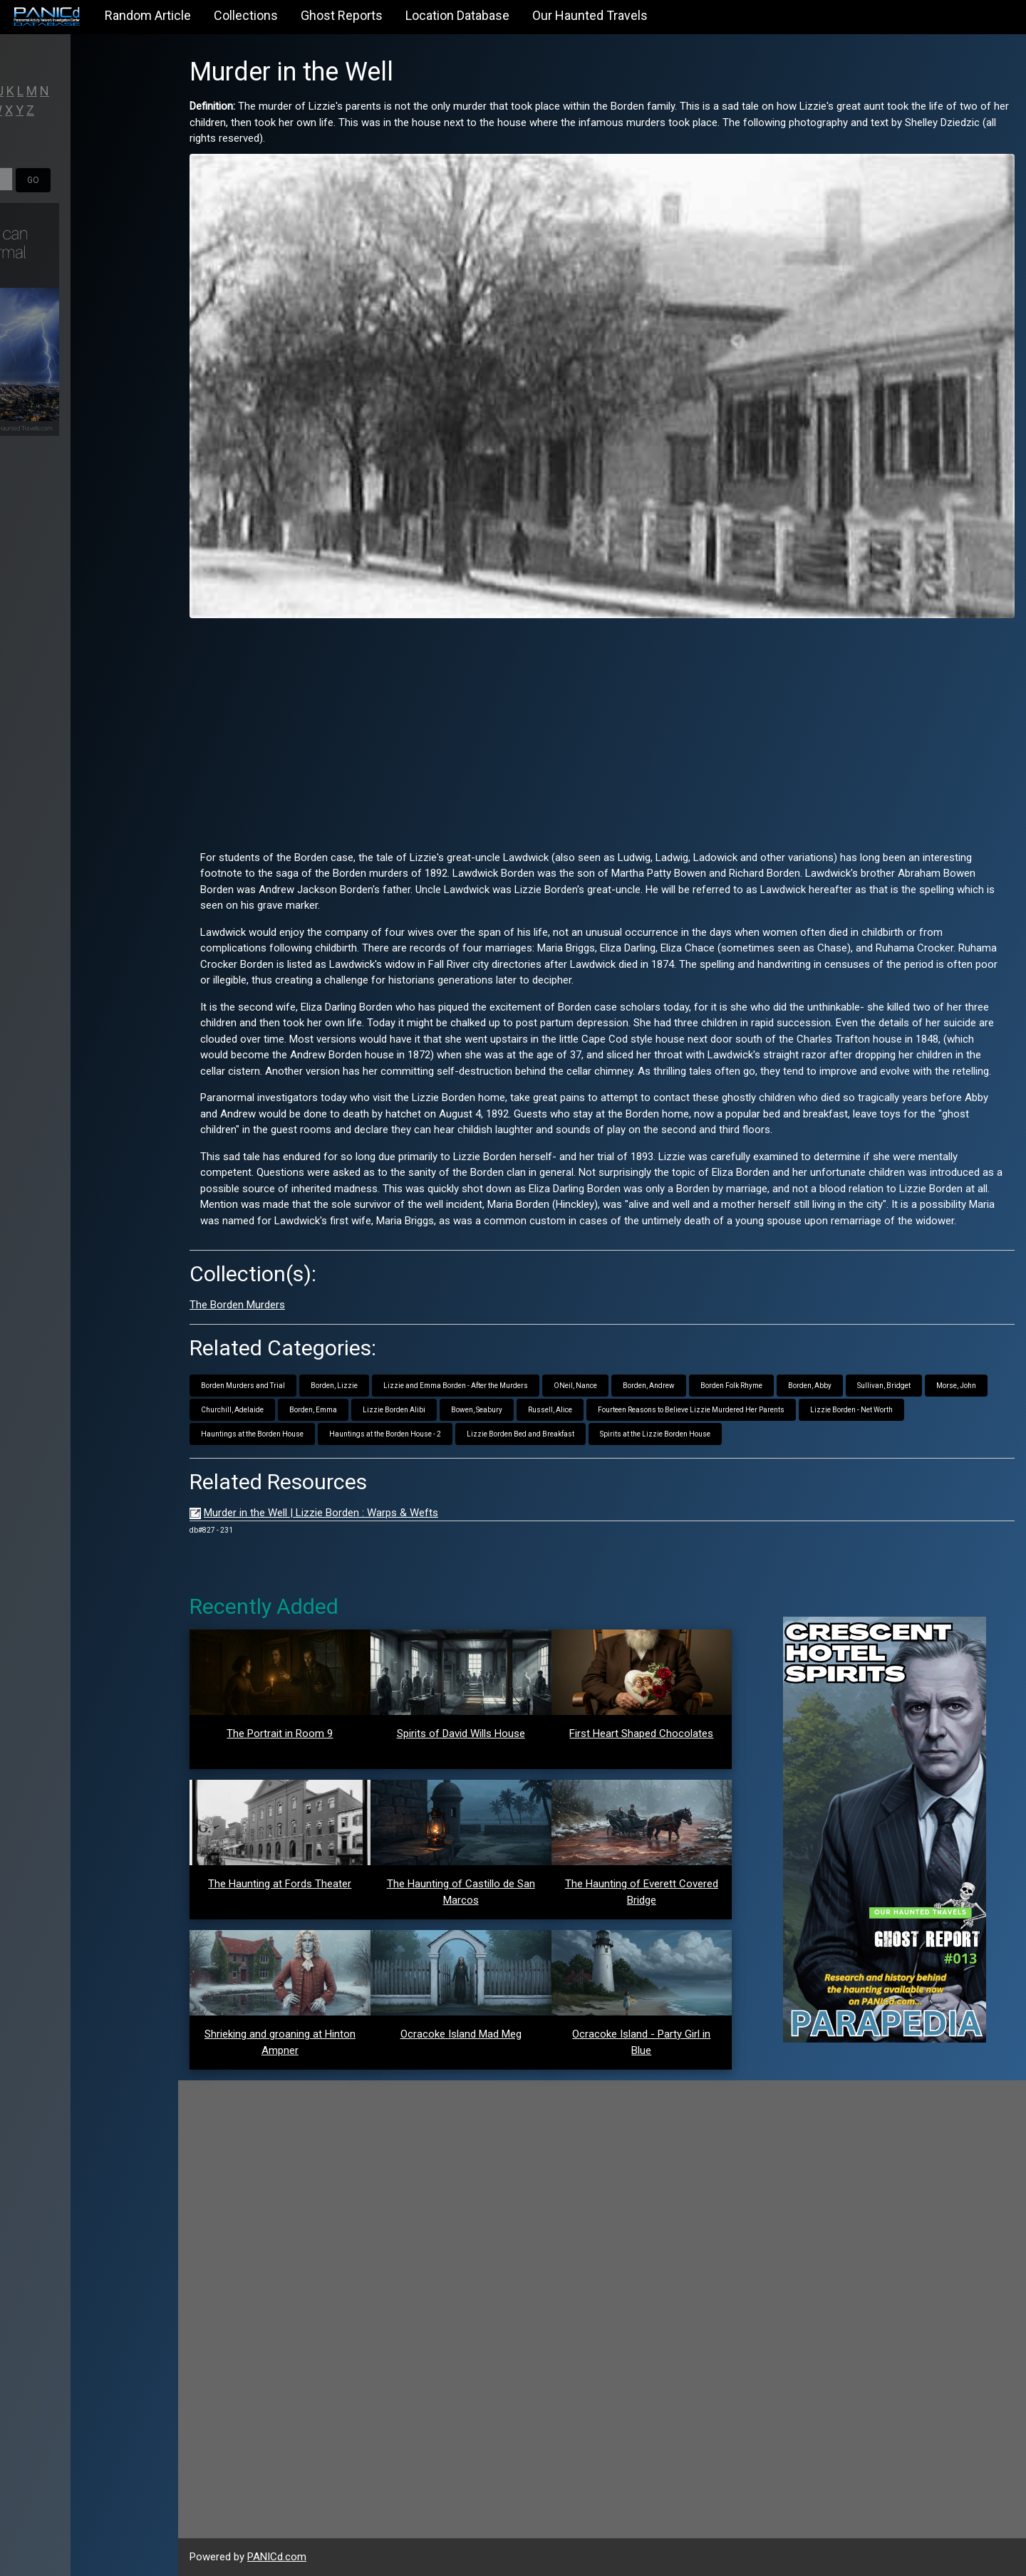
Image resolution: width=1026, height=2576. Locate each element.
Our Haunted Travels (590, 15)
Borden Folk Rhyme (731, 1385)
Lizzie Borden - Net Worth (851, 1410)
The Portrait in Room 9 (280, 1733)
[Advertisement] (602, 728)
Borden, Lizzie (334, 1385)
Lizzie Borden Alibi (394, 1410)
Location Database (457, 15)
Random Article (148, 15)
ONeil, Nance (575, 1385)
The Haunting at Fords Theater (279, 1883)
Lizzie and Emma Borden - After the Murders (455, 1385)
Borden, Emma (313, 1410)
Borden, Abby (809, 1385)
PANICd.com (276, 2556)
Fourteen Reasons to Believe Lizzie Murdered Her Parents (691, 1410)
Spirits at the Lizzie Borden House (655, 1434)
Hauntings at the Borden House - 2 (385, 1434)
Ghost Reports (342, 15)
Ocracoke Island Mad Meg (461, 2034)
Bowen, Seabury (476, 1410)
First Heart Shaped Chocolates (641, 1733)
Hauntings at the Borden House (252, 1434)
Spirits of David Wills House (461, 1733)
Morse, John (956, 1385)
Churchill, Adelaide (232, 1410)
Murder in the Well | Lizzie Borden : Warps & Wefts (321, 1512)
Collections (246, 15)
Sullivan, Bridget (884, 1385)
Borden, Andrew (649, 1385)
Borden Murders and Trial (243, 1385)
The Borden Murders (237, 1304)
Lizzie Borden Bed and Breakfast (520, 1434)
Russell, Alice (550, 1410)
